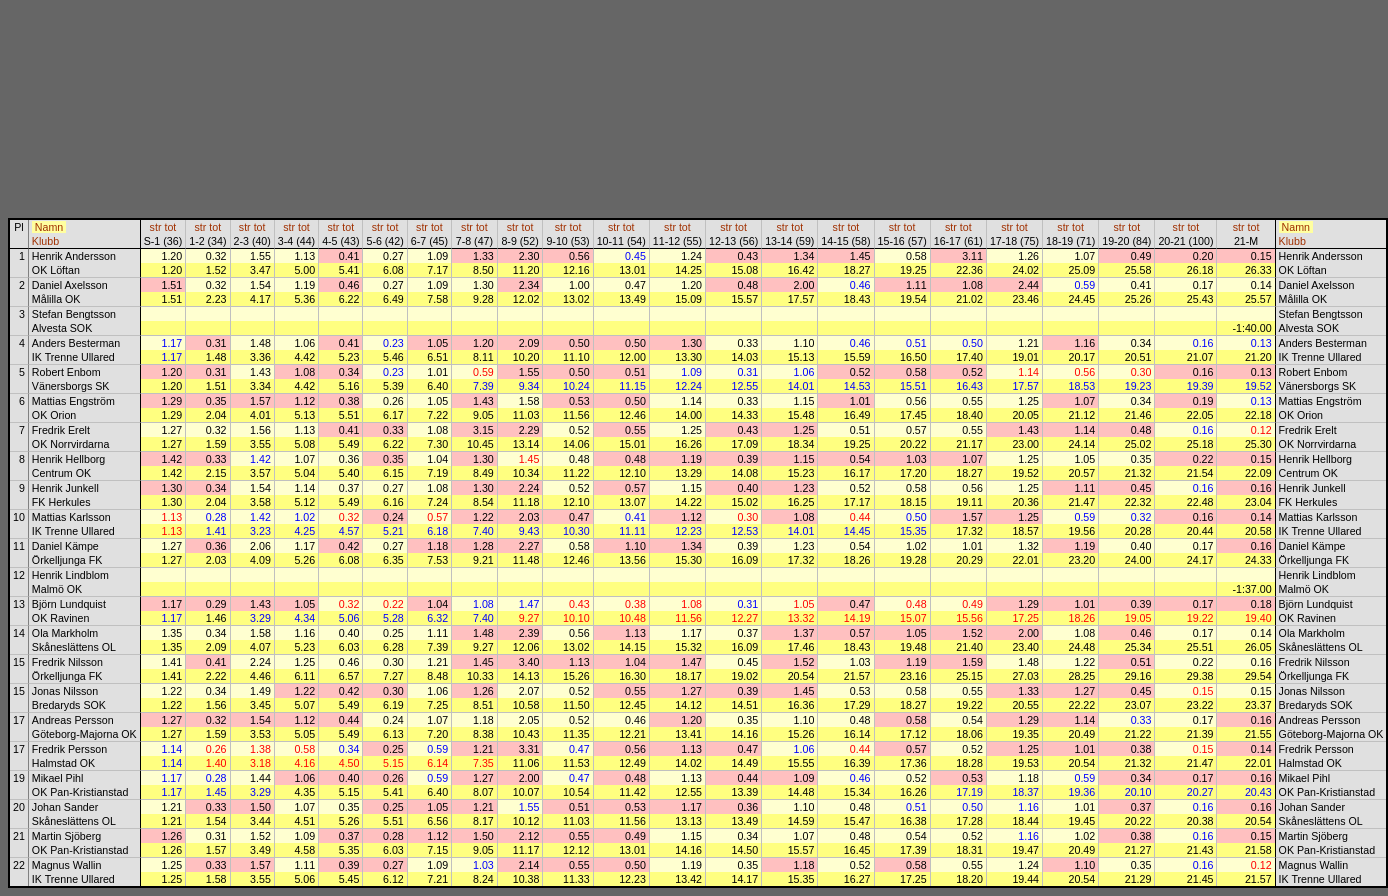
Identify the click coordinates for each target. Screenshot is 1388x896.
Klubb (45, 241)
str (156, 227)
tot (170, 227)
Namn (49, 227)
